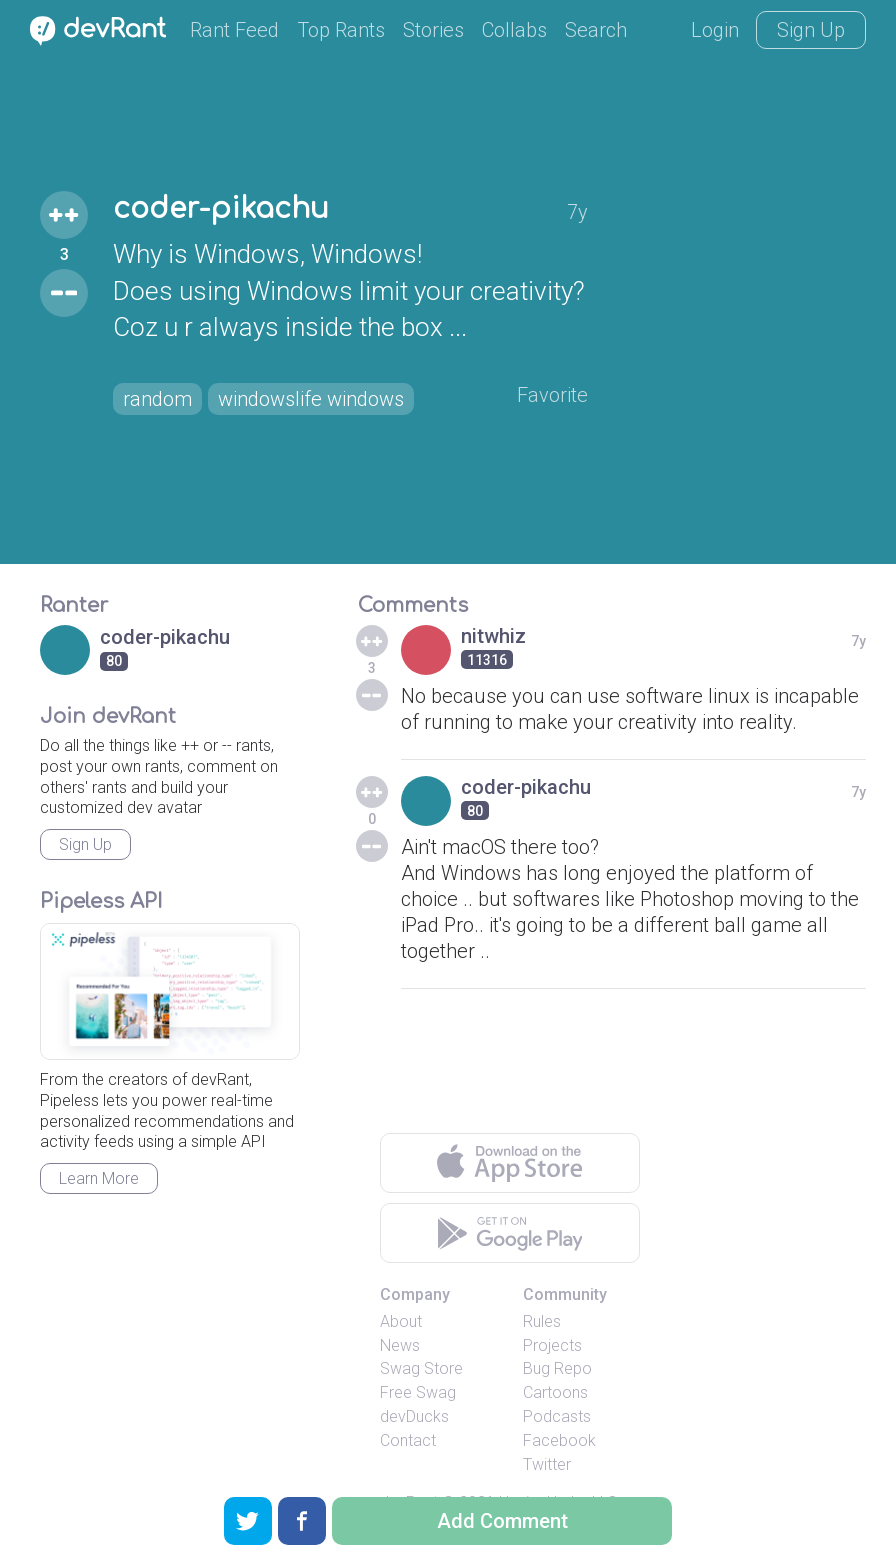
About (401, 1321)
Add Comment (502, 1521)
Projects (552, 1345)
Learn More (99, 1178)
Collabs (514, 30)
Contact (408, 1440)
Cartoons (555, 1392)
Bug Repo (557, 1368)
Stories (433, 30)
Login (715, 30)
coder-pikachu (221, 209)
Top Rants (341, 30)
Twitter (547, 1464)
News (400, 1345)
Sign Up (811, 30)
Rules (542, 1321)
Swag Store (421, 1368)
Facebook (559, 1440)
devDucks (414, 1416)
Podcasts (557, 1416)
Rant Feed (234, 30)
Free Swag (418, 1392)
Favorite (552, 395)
